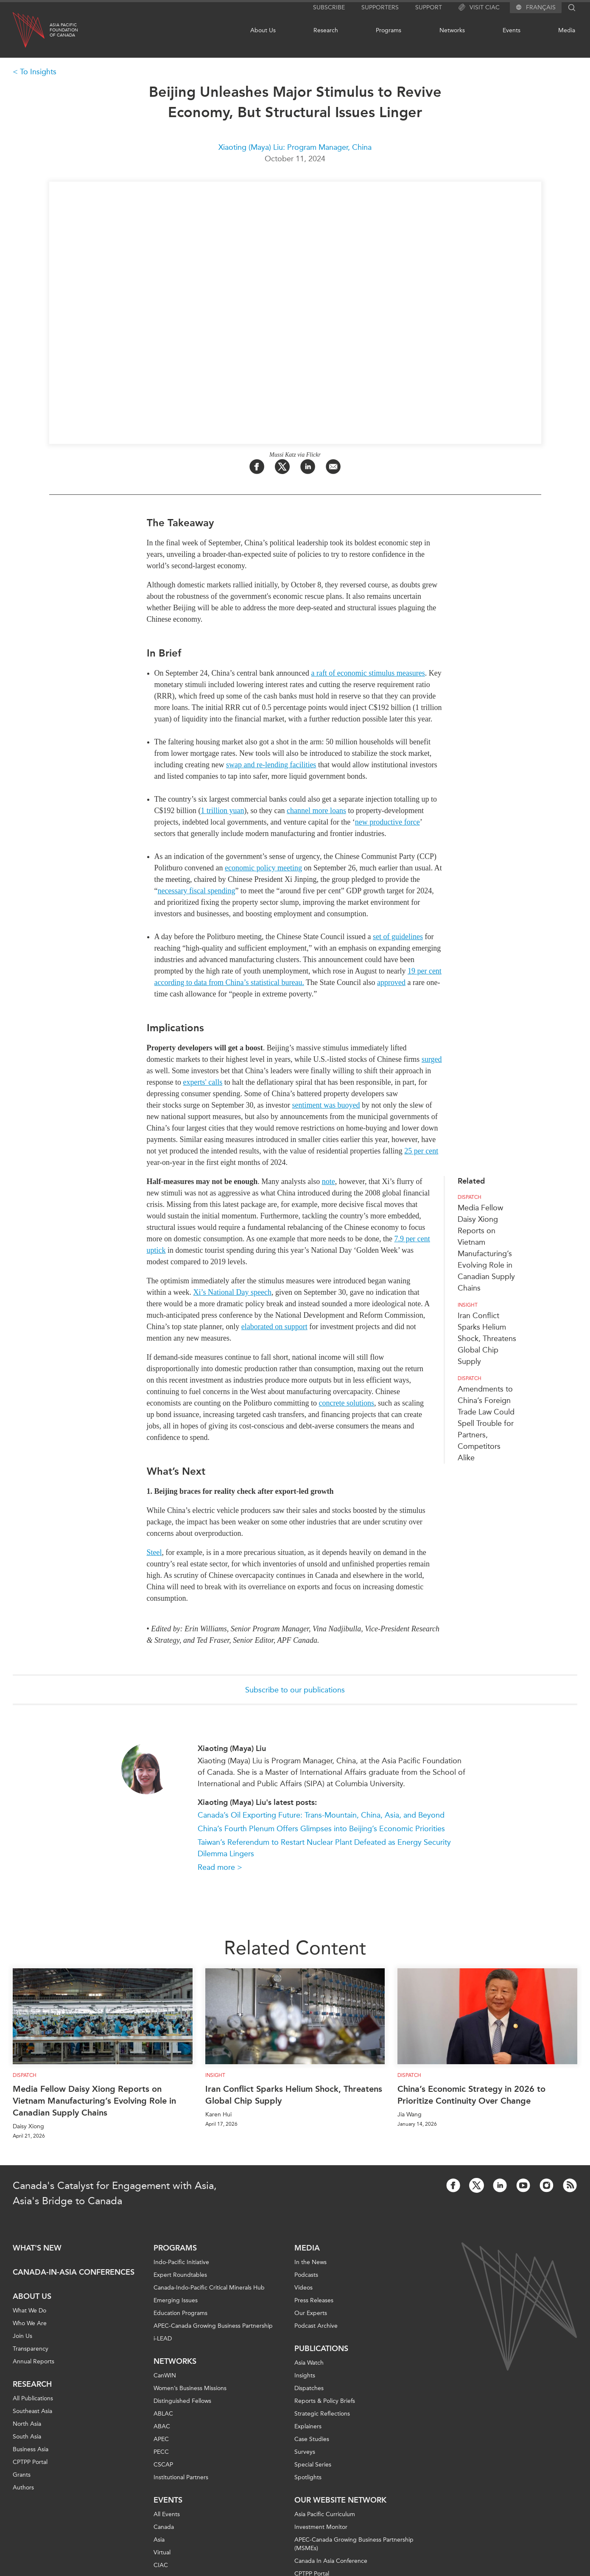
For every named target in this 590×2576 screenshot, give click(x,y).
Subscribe (329, 7)
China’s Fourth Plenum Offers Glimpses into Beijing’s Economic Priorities (321, 1828)
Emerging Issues (176, 2300)
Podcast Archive (316, 2325)
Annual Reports (33, 2361)
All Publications (33, 2398)
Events (511, 30)
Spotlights (308, 2477)
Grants (22, 2474)
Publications (321, 2348)
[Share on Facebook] (256, 466)
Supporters (380, 7)
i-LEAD (163, 2338)
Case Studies (311, 2439)
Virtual (162, 2552)
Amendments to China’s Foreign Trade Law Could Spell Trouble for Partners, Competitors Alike (486, 1423)
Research (325, 30)
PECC (161, 2451)
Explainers (308, 2426)
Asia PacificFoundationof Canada (64, 30)
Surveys (304, 2451)
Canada (164, 2527)
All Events (167, 2514)
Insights (304, 2375)
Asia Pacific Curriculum (324, 2514)
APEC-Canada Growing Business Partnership (213, 2325)
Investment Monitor (320, 2527)
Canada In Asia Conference (330, 2561)
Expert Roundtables (180, 2275)
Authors (23, 2487)
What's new (37, 2248)
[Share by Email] (333, 466)
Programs (388, 30)
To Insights (38, 71)
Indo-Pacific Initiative (181, 2262)
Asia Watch (309, 2362)
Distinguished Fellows (182, 2401)
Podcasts (306, 2275)
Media (566, 30)
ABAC (162, 2426)
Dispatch (469, 1197)
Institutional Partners (181, 2477)
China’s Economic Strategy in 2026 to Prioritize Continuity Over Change (471, 2095)
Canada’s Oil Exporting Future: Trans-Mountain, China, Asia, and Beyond (321, 1815)
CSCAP (163, 2464)
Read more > (220, 1867)
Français (541, 8)
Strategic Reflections (322, 2413)
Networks (452, 30)
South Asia (27, 2436)
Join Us (22, 2336)
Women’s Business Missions (190, 2388)
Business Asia (30, 2449)
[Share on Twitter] (282, 466)
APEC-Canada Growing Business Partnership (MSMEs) (354, 2544)
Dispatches (309, 2388)
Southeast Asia (32, 2411)
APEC (161, 2439)
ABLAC (163, 2413)
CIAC (161, 2565)
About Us (263, 30)
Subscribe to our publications (295, 1690)
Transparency (30, 2348)
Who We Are (30, 2323)
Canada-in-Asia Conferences (73, 2272)
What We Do (29, 2310)
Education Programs (180, 2313)
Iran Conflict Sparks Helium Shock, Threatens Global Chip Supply (487, 1338)
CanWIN (165, 2375)
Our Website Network (340, 2500)
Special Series (312, 2464)
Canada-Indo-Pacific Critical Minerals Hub (209, 2287)
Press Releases (313, 2300)
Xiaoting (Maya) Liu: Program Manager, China (295, 147)
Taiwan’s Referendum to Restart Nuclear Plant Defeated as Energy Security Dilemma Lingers (324, 1848)
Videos (303, 2287)
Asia (159, 2539)
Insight (468, 1305)
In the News (310, 2262)
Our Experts (310, 2313)
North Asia (27, 2423)
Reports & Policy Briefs (324, 2401)
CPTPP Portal (30, 2462)
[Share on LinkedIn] (307, 466)
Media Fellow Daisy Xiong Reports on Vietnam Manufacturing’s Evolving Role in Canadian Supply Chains (94, 2101)
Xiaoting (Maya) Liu (232, 1748)
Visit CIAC (479, 7)
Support (428, 7)
